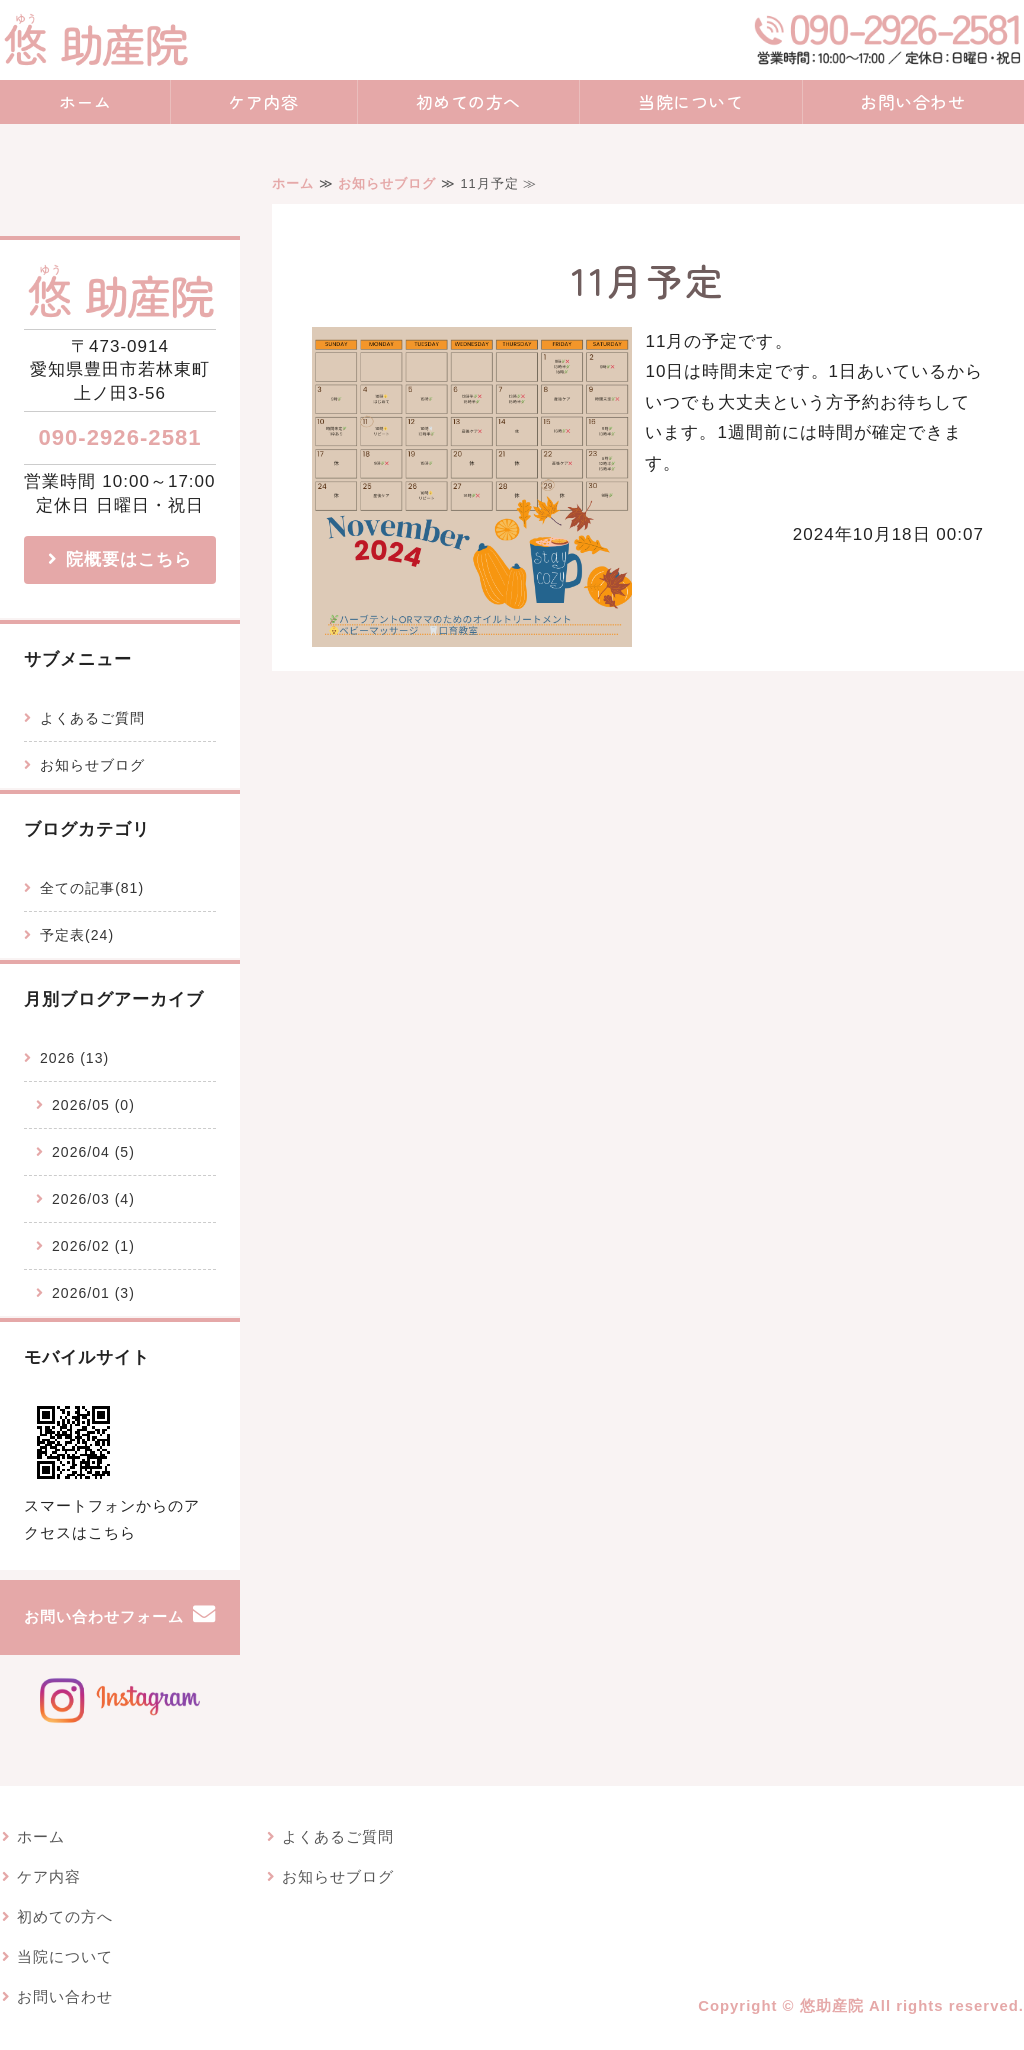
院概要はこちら (129, 559)
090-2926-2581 (119, 437)
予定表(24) (77, 935)
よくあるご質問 (92, 718)
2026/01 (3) (93, 1293)
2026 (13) (74, 1058)
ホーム (85, 101)
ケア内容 (263, 101)
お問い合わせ (65, 1997)
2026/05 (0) (93, 1105)
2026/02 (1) (93, 1246)
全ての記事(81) (92, 888)
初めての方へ (468, 101)
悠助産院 (832, 2006)
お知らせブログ (387, 183)
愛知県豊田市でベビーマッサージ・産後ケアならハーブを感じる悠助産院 (95, 40)
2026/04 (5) (93, 1152)
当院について (690, 101)
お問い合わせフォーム (104, 1617)
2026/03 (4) (93, 1199)
